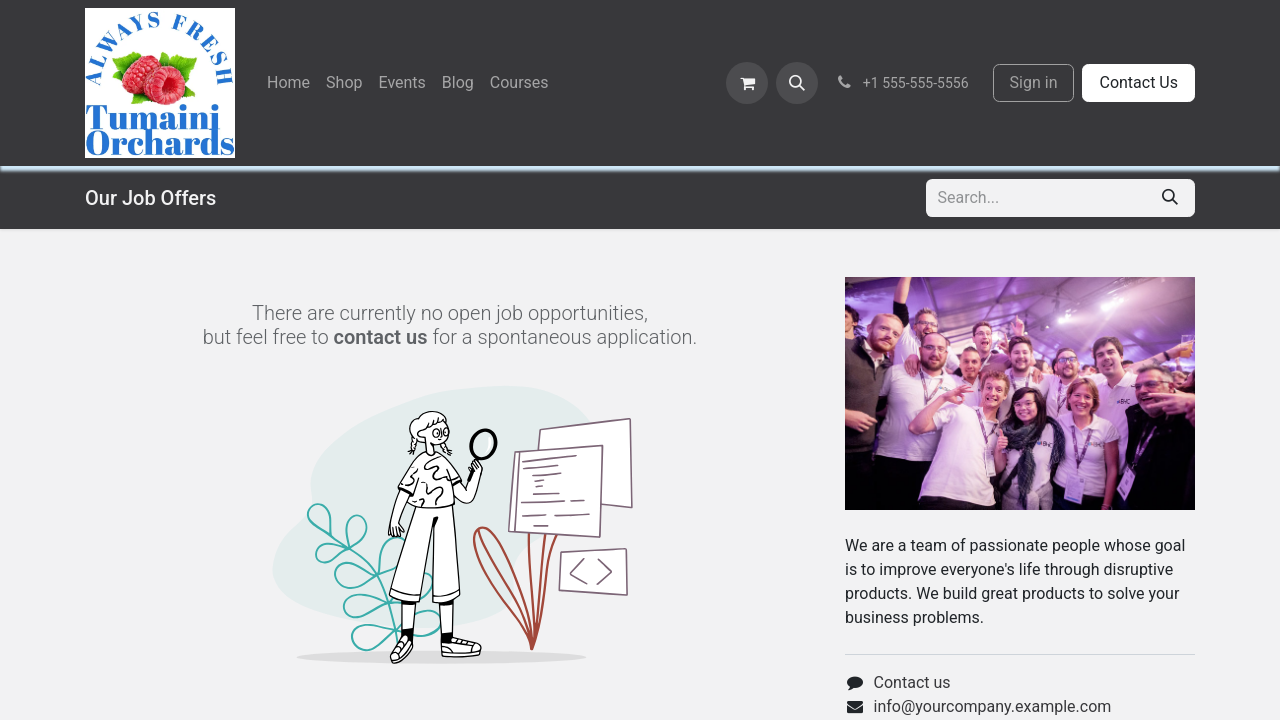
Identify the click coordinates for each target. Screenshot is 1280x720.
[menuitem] (288, 83)
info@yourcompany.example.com (993, 706)
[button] (797, 83)
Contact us (912, 682)
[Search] (1170, 198)
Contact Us (1138, 82)
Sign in (1034, 82)
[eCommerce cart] (747, 83)
